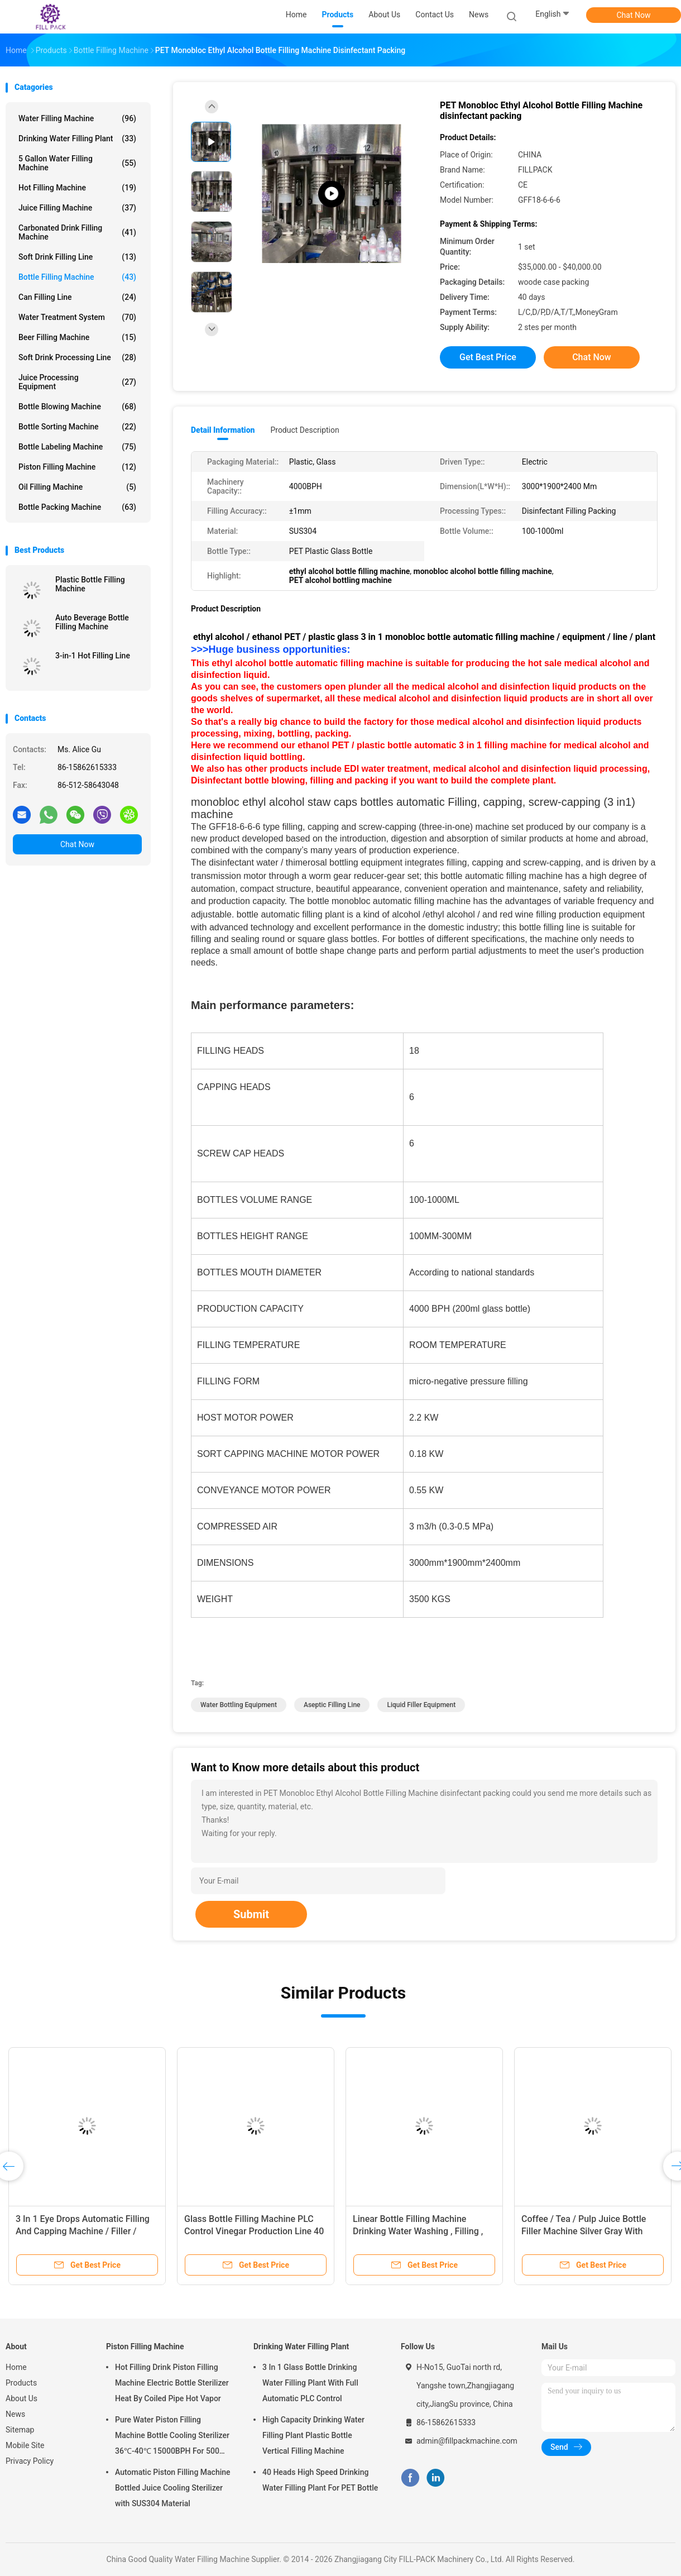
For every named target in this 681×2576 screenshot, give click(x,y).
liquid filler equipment (421, 1705)
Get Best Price (487, 357)
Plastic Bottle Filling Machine (90, 584)
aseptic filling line (332, 1705)
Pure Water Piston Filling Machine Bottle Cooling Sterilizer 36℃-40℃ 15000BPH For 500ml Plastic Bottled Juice (172, 2437)
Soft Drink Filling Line (77, 256)
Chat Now (634, 15)
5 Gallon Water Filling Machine (77, 163)
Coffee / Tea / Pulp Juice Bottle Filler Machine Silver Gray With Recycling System (583, 2231)
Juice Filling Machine (77, 207)
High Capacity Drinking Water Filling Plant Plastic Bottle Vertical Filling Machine (313, 2435)
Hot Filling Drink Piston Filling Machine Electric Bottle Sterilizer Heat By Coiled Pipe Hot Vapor (172, 2383)
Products (21, 2382)
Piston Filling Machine (77, 466)
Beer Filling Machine (77, 337)
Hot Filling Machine (77, 187)
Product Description (304, 430)
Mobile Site (25, 2445)
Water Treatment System (77, 317)
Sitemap (20, 2429)
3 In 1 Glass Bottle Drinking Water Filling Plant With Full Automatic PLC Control (310, 2383)
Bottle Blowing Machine (77, 406)
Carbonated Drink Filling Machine (77, 232)
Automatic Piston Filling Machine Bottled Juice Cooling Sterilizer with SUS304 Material (173, 2488)
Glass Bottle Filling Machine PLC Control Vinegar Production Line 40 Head (254, 2231)
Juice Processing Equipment (77, 382)
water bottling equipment (238, 1705)
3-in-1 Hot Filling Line (92, 655)
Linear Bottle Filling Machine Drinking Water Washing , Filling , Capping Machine (418, 2231)
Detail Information (223, 430)
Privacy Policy (30, 2460)
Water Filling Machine (77, 118)
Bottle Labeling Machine (77, 446)
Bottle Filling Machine (77, 277)
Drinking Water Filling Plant (77, 138)
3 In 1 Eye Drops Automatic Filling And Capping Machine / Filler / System (83, 2231)
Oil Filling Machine (77, 487)
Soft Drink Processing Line (77, 357)
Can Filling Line (77, 297)
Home (16, 2367)
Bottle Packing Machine (77, 507)
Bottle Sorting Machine (77, 426)
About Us (21, 2398)
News (15, 2414)
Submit (251, 1914)
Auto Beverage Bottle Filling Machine (92, 622)
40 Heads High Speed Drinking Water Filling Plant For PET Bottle (320, 2480)
